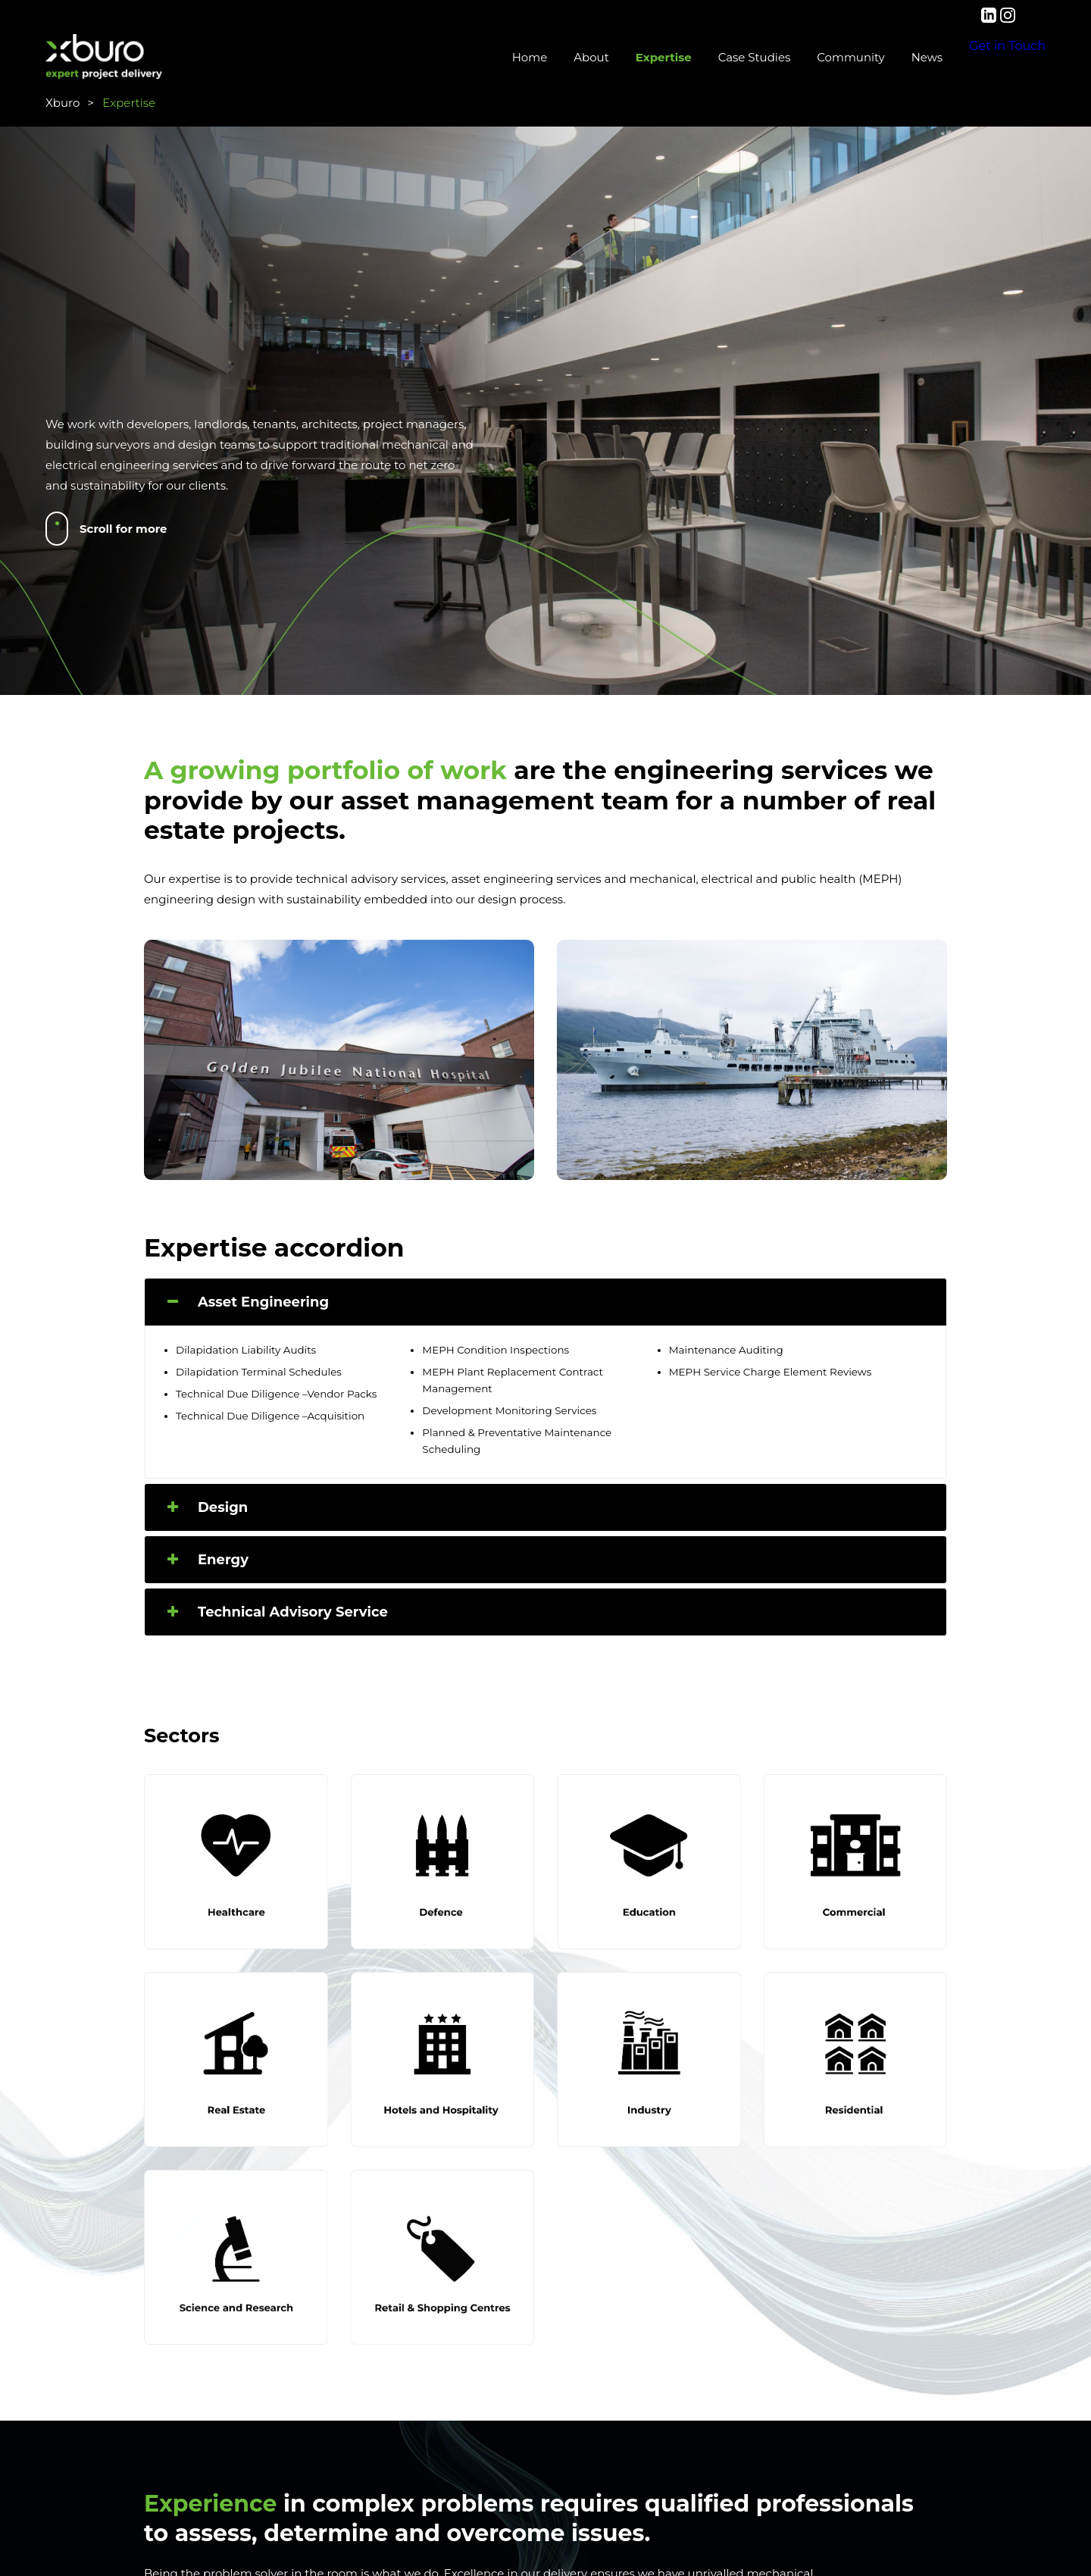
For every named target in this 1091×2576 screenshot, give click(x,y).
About (538, 57)
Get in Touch (980, 58)
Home (477, 57)
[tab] (545, 1302)
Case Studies (701, 57)
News (874, 57)
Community (797, 57)
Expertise (611, 57)
